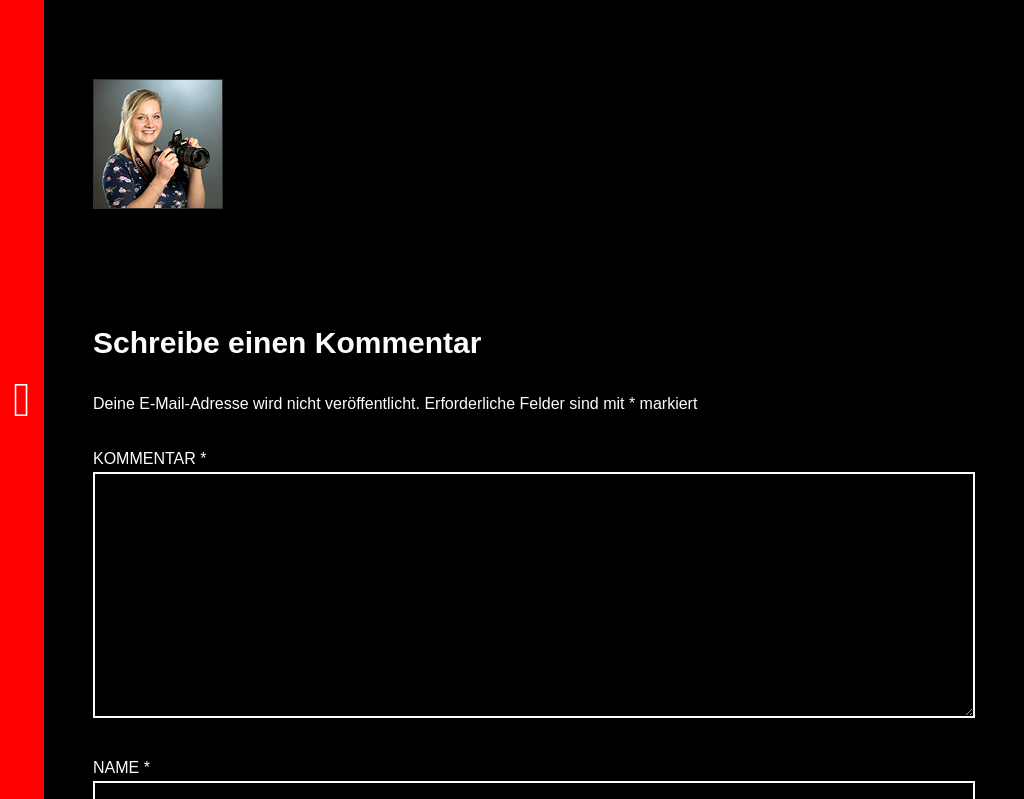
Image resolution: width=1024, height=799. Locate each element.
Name (121, 767)
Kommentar (150, 458)
